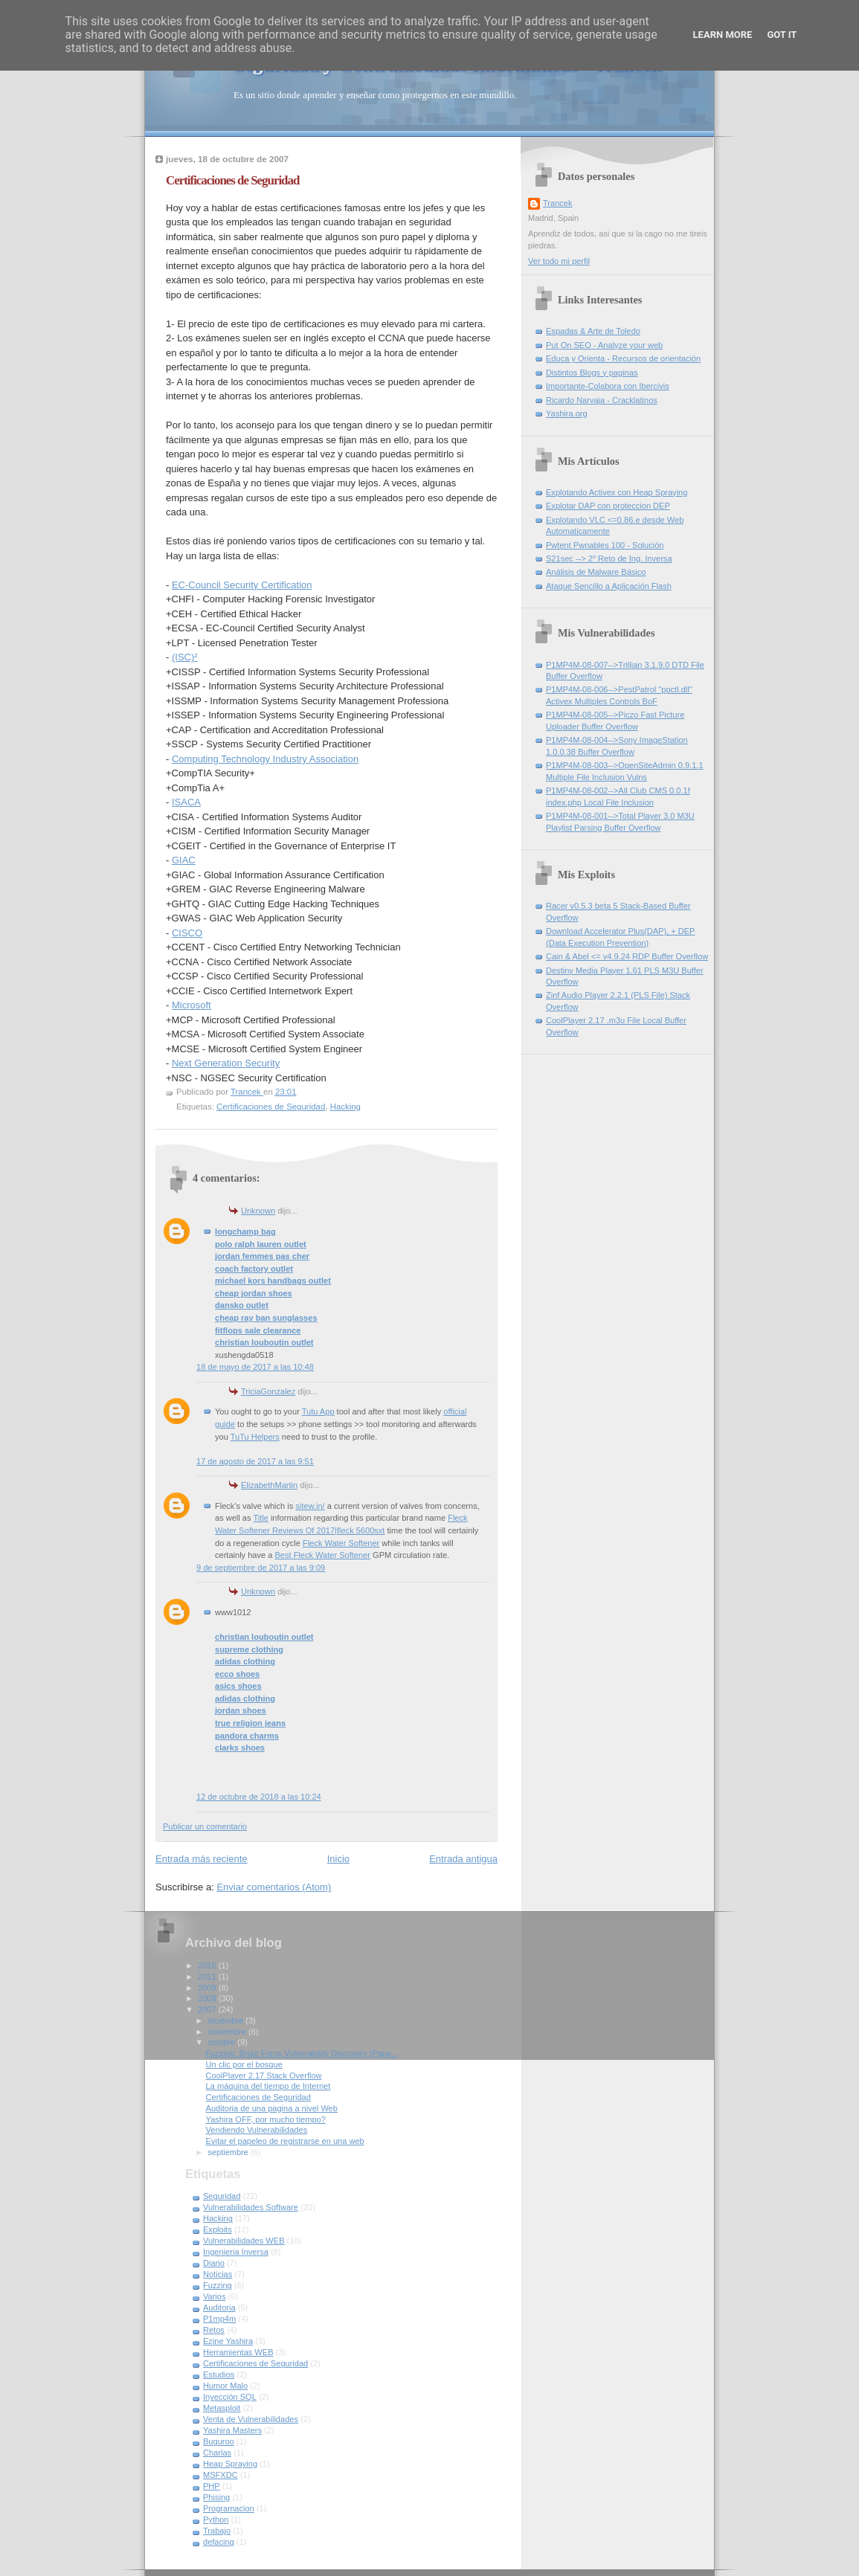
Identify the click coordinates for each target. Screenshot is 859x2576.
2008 (208, 1998)
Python (215, 2519)
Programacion (228, 2508)
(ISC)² (185, 657)
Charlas (217, 2452)
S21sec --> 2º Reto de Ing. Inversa (609, 558)
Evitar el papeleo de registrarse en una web (285, 2141)
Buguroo (218, 2441)
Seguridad (221, 2196)
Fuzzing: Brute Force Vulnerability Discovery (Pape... (302, 2053)
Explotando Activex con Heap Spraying (616, 492)
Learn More (723, 34)
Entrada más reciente (201, 1858)
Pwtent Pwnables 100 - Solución (604, 545)
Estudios (218, 2374)
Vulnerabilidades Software (250, 2207)
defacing (218, 2541)
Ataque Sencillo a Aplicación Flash (609, 586)
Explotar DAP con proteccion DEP (608, 505)
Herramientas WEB (238, 2352)
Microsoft (191, 1005)
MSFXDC (220, 2474)
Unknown (258, 1210)
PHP (211, 2486)
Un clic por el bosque (244, 2064)
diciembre (226, 2020)
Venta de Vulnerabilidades (250, 2419)
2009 (208, 1987)
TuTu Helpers (255, 1436)
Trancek (558, 203)
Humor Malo (225, 2385)
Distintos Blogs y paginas (591, 372)
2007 (208, 2009)
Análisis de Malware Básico (596, 571)
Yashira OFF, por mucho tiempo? (266, 2119)
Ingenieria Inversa (235, 2251)
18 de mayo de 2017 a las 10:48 (255, 1366)
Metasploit (221, 2407)
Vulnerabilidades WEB (244, 2240)
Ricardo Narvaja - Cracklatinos (601, 400)
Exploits (217, 2229)
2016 (208, 1965)
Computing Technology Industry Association (265, 758)
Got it (782, 34)
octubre (222, 2042)
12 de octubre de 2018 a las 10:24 (258, 1796)
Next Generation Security (226, 1063)
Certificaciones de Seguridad (270, 1106)
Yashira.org (567, 413)
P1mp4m (219, 2318)
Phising (216, 2497)
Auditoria (219, 2307)
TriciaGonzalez (268, 1391)
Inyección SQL (230, 2396)
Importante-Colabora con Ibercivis (607, 385)
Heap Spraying (230, 2463)
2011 (208, 1976)
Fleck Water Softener (341, 1543)
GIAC (184, 860)
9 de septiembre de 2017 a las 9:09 (260, 1567)
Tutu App (318, 1411)
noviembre (227, 2031)
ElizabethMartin (269, 1485)
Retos (214, 2329)
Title (260, 1517)
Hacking (345, 1106)
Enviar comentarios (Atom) (273, 1887)
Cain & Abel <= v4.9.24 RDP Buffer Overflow (627, 956)
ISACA (186, 802)
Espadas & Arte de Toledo (593, 330)
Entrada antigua (463, 1858)
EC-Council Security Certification (242, 584)
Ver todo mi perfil (559, 261)
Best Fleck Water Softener (322, 1555)
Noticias (217, 2274)
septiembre (229, 2152)
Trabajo (217, 2530)
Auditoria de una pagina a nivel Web (272, 2108)
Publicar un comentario (205, 1826)
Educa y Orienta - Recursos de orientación (623, 358)
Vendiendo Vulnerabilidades (257, 2129)
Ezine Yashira (228, 2341)
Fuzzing (217, 2285)
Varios (214, 2296)
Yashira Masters (232, 2430)
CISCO (187, 932)
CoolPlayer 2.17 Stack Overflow (264, 2075)
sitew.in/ (309, 1505)
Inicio (338, 1858)
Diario (214, 2262)
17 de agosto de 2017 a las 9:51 (255, 1461)
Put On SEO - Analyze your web (604, 345)
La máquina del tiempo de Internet (268, 2085)
